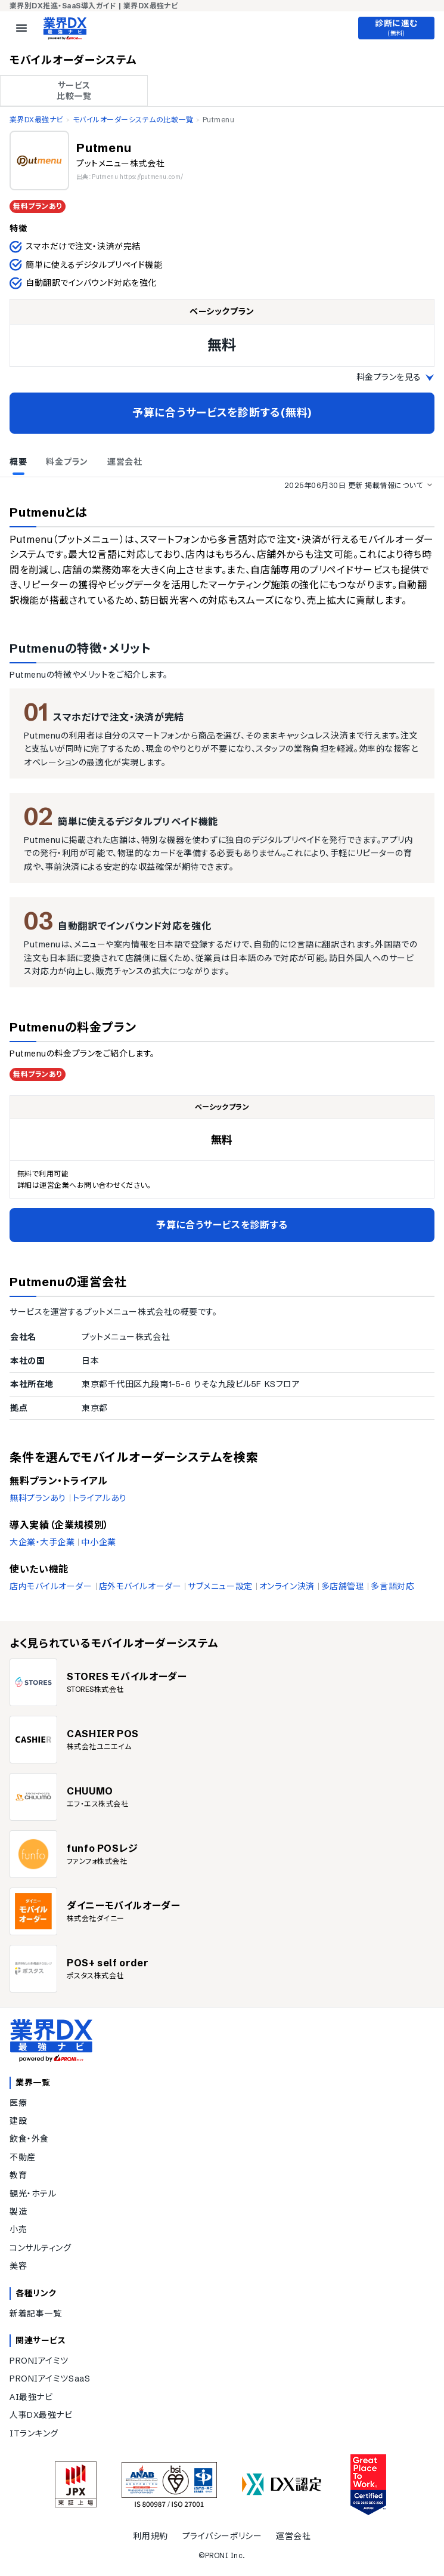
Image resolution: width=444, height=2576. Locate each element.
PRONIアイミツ (39, 2360)
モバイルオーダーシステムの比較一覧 (133, 119)
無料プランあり (38, 1498)
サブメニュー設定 (220, 1586)
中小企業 (98, 1542)
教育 (18, 2175)
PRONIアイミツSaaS (50, 2378)
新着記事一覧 (35, 2313)
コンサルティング (40, 2248)
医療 (18, 2103)
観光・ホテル (33, 2193)
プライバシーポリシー (222, 2536)
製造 (18, 2211)
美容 (18, 2265)
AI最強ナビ (31, 2397)
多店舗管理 (343, 1586)
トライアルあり (100, 1498)
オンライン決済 (287, 1586)
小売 (18, 2229)
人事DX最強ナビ (41, 2415)
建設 (18, 2120)
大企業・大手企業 (42, 1542)
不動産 (23, 2157)
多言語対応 (392, 1586)
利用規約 (150, 2536)
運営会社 (293, 2536)
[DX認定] (282, 2484)
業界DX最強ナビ (36, 119)
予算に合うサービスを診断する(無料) (222, 412)
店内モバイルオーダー (51, 1586)
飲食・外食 (29, 2138)
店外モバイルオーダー (140, 1586)
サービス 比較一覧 (74, 90)
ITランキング (34, 2433)
